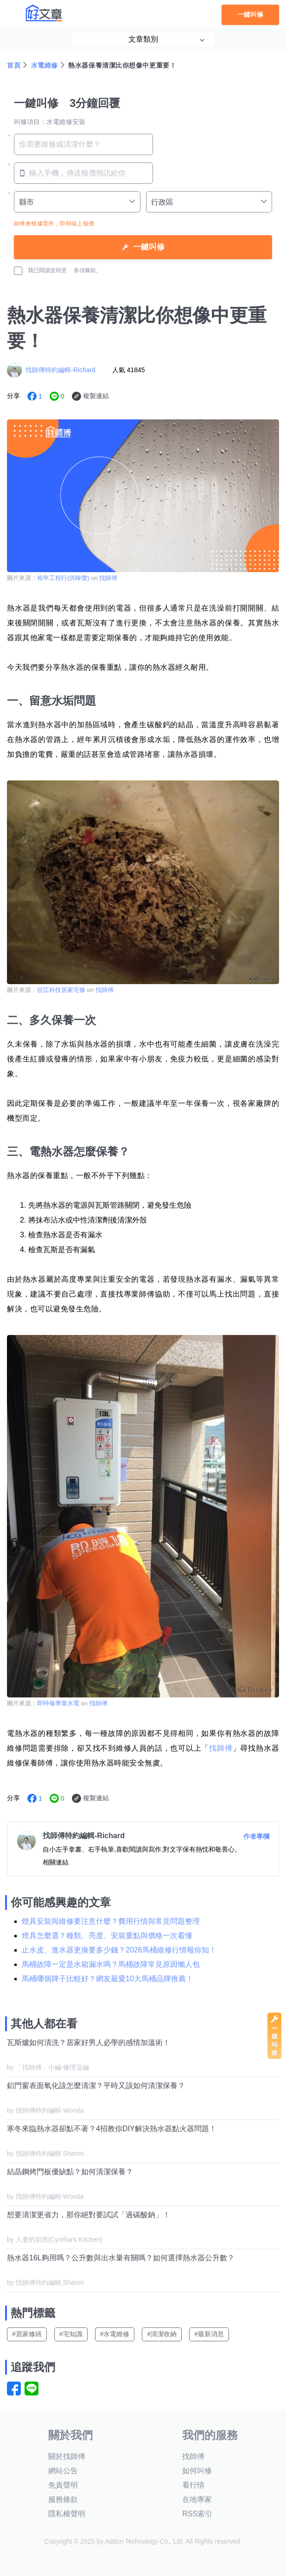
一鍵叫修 (250, 15)
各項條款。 (88, 270)
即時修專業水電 (58, 1703)
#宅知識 (71, 2334)
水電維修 (44, 65)
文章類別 (143, 39)
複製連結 (96, 395)
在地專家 (197, 2499)
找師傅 (108, 577)
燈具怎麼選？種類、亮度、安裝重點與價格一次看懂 (107, 1936)
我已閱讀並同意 (40, 271)
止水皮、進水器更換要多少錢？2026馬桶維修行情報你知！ (119, 1950)
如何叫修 (197, 2471)
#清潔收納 (162, 2334)
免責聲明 (63, 2485)
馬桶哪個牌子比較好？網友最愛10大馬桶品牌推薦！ (107, 1979)
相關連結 (56, 1862)
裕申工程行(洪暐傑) (63, 577)
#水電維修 (115, 2334)
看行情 (193, 2485)
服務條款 (63, 2499)
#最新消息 (209, 2334)
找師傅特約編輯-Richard (60, 370)
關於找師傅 (66, 2456)
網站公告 (63, 2471)
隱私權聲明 (66, 2514)
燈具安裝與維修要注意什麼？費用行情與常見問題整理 (111, 1921)
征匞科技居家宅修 (61, 989)
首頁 (13, 65)
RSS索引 (197, 2514)
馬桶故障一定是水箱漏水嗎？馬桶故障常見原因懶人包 (111, 1964)
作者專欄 (256, 1836)
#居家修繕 (27, 2334)
